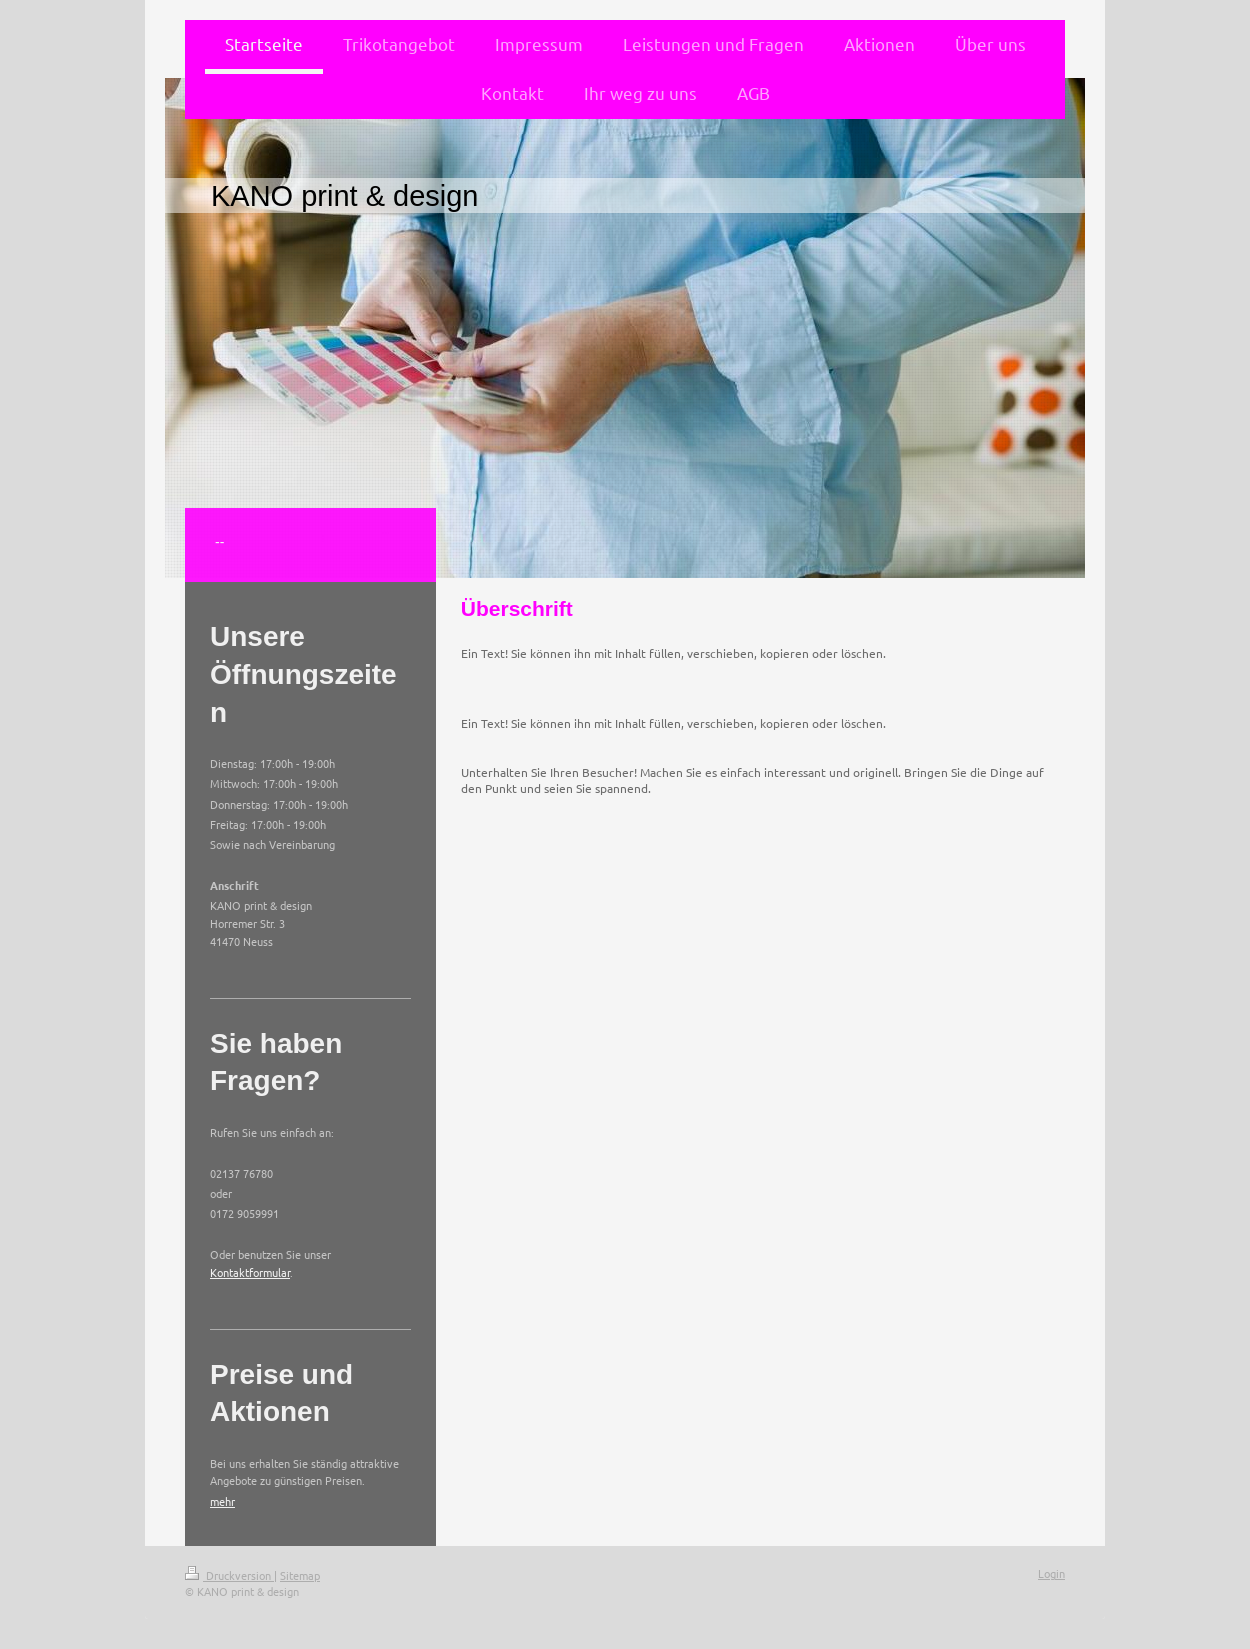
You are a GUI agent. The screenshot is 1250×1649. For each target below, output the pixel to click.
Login (1051, 1573)
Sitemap (300, 1575)
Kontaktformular (250, 1272)
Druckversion (229, 1575)
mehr (222, 1501)
